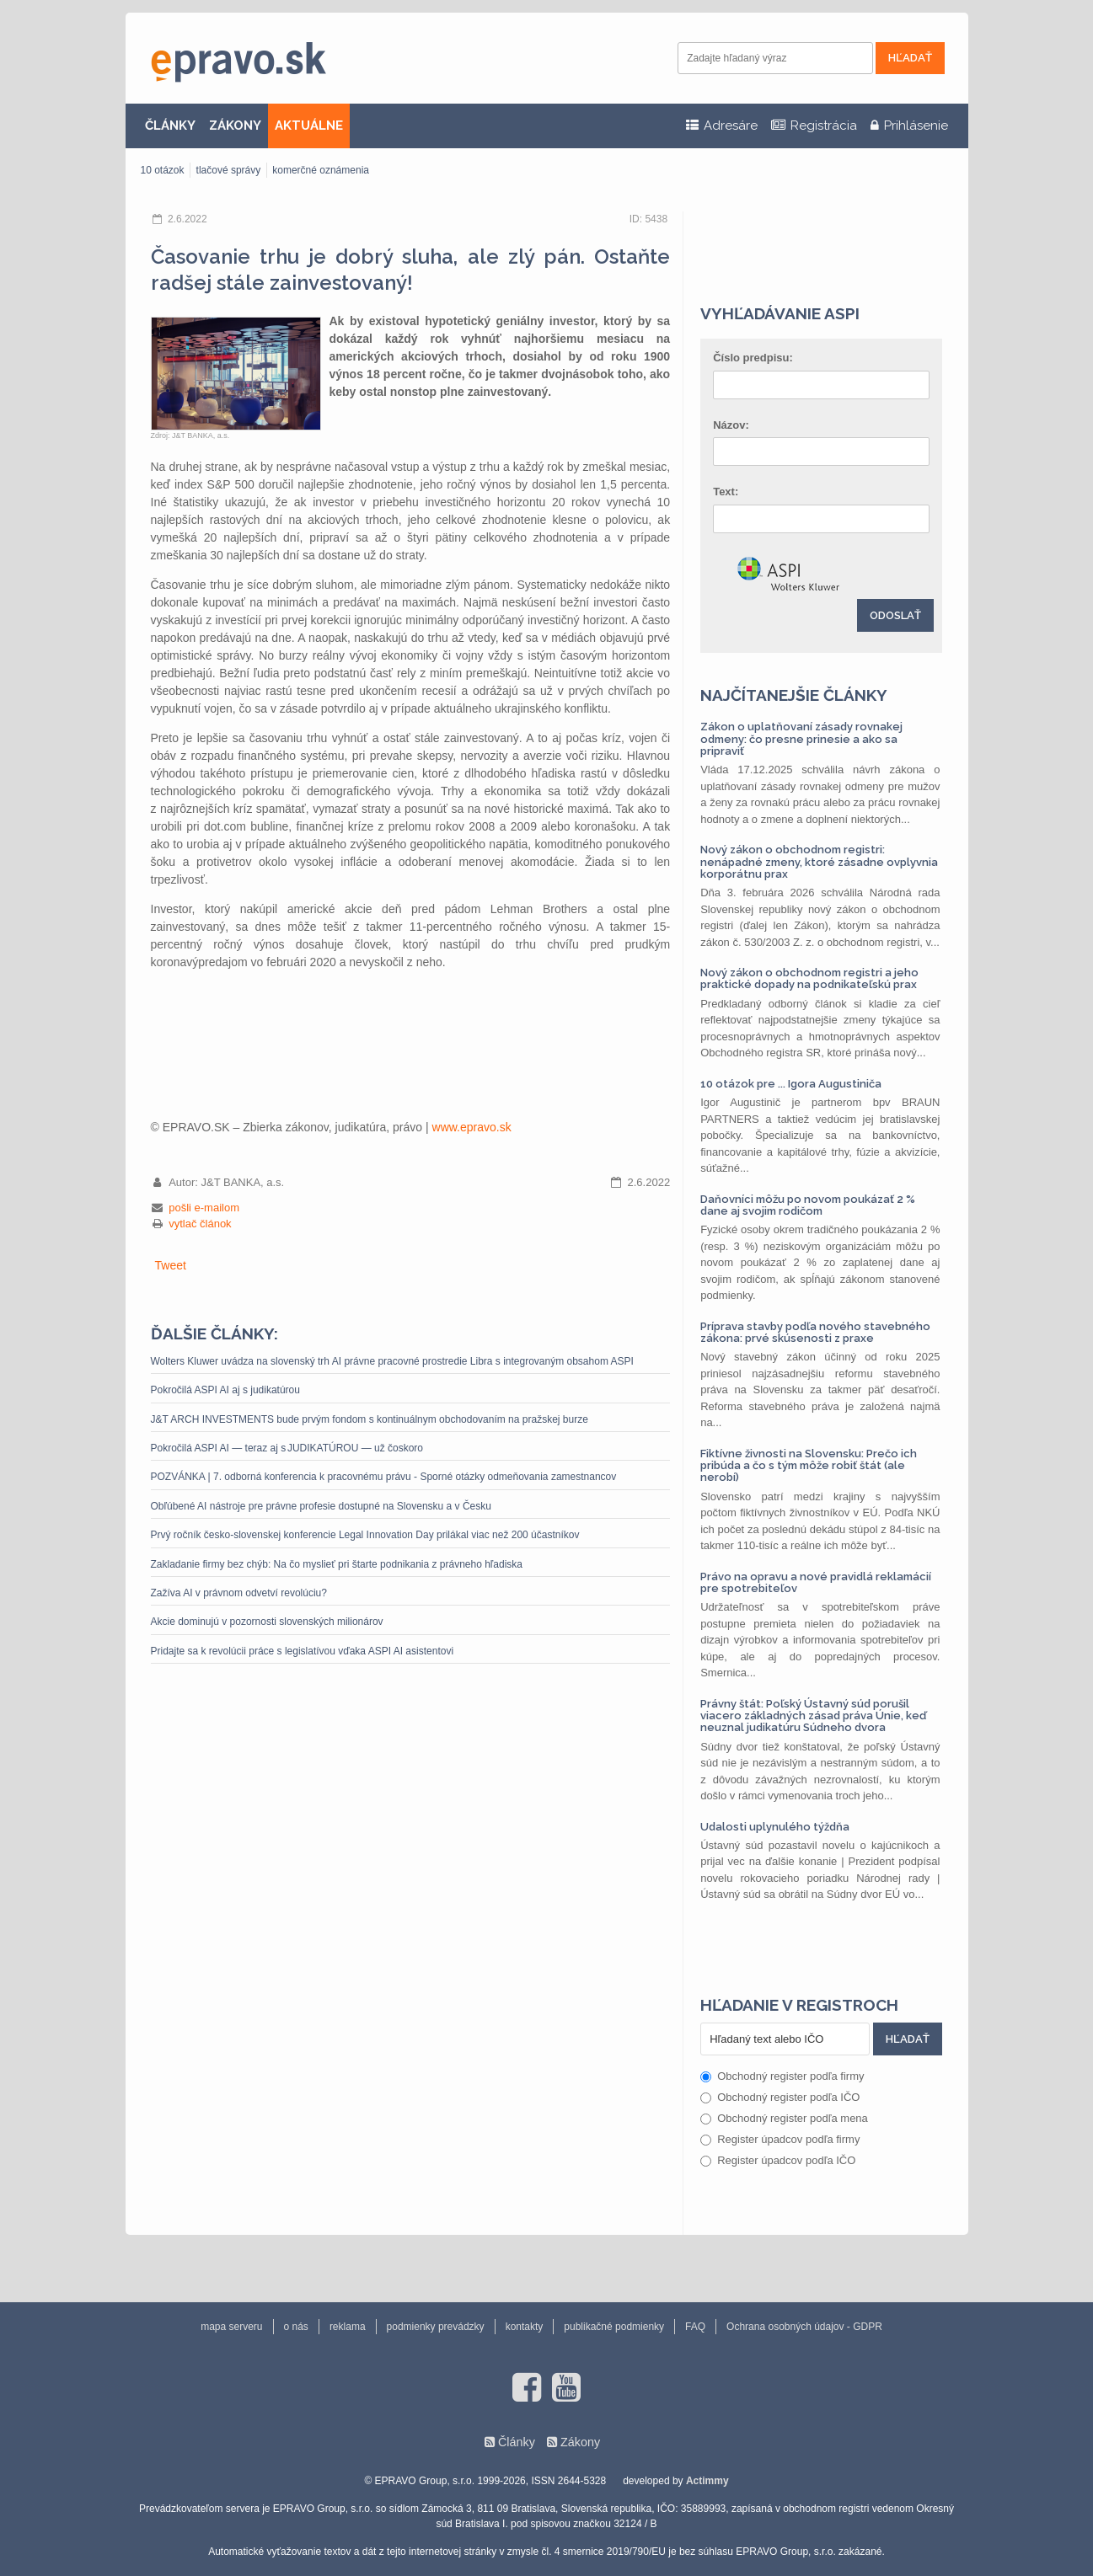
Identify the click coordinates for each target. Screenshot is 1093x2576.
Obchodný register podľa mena (784, 2118)
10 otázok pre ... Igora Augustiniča (790, 1083)
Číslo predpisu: (753, 357)
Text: (725, 491)
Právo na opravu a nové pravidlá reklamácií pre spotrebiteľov (815, 1582)
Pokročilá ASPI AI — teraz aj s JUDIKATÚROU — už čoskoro (287, 1448)
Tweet (170, 1265)
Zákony (580, 2442)
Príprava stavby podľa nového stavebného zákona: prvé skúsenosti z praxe (815, 1332)
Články (516, 2442)
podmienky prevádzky (436, 2327)
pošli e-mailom (204, 1207)
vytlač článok (200, 1223)
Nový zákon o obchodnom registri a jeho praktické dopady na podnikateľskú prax (809, 978)
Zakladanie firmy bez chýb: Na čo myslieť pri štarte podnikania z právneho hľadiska (337, 1564)
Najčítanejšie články (793, 695)
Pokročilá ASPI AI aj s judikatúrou (225, 1390)
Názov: (731, 425)
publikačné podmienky (614, 2327)
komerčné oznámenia (320, 170)
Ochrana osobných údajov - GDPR (804, 2327)
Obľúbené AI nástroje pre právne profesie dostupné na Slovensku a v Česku (321, 1506)
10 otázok (163, 170)
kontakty (525, 2327)
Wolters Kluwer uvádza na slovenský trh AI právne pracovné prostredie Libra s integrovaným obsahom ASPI (392, 1361)
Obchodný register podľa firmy (782, 2076)
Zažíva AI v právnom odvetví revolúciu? (242, 1593)
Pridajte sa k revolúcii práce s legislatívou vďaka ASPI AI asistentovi (302, 1651)
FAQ (695, 2327)
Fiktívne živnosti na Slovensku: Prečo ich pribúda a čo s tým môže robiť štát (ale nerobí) (808, 1465)
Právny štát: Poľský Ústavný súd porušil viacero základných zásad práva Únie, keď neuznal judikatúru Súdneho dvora (813, 1715)
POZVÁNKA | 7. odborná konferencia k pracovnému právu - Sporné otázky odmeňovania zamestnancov (384, 1477)
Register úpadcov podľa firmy (780, 2139)
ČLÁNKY (170, 125)
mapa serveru (231, 2327)
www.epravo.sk (472, 1127)
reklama (348, 2327)
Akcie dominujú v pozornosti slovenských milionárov (267, 1621)
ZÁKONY (235, 125)
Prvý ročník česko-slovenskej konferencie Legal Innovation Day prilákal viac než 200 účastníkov (365, 1535)
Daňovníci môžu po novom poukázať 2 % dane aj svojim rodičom (807, 1205)
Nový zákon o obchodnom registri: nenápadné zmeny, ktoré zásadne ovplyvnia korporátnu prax (819, 861)
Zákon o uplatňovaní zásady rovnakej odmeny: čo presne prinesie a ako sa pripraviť (801, 738)
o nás (296, 2327)
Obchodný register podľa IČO (780, 2097)
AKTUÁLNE (309, 125)
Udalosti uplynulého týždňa (774, 1826)
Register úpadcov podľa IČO (777, 2160)
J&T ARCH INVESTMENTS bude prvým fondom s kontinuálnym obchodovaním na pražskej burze (369, 1419)
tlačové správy (228, 170)
